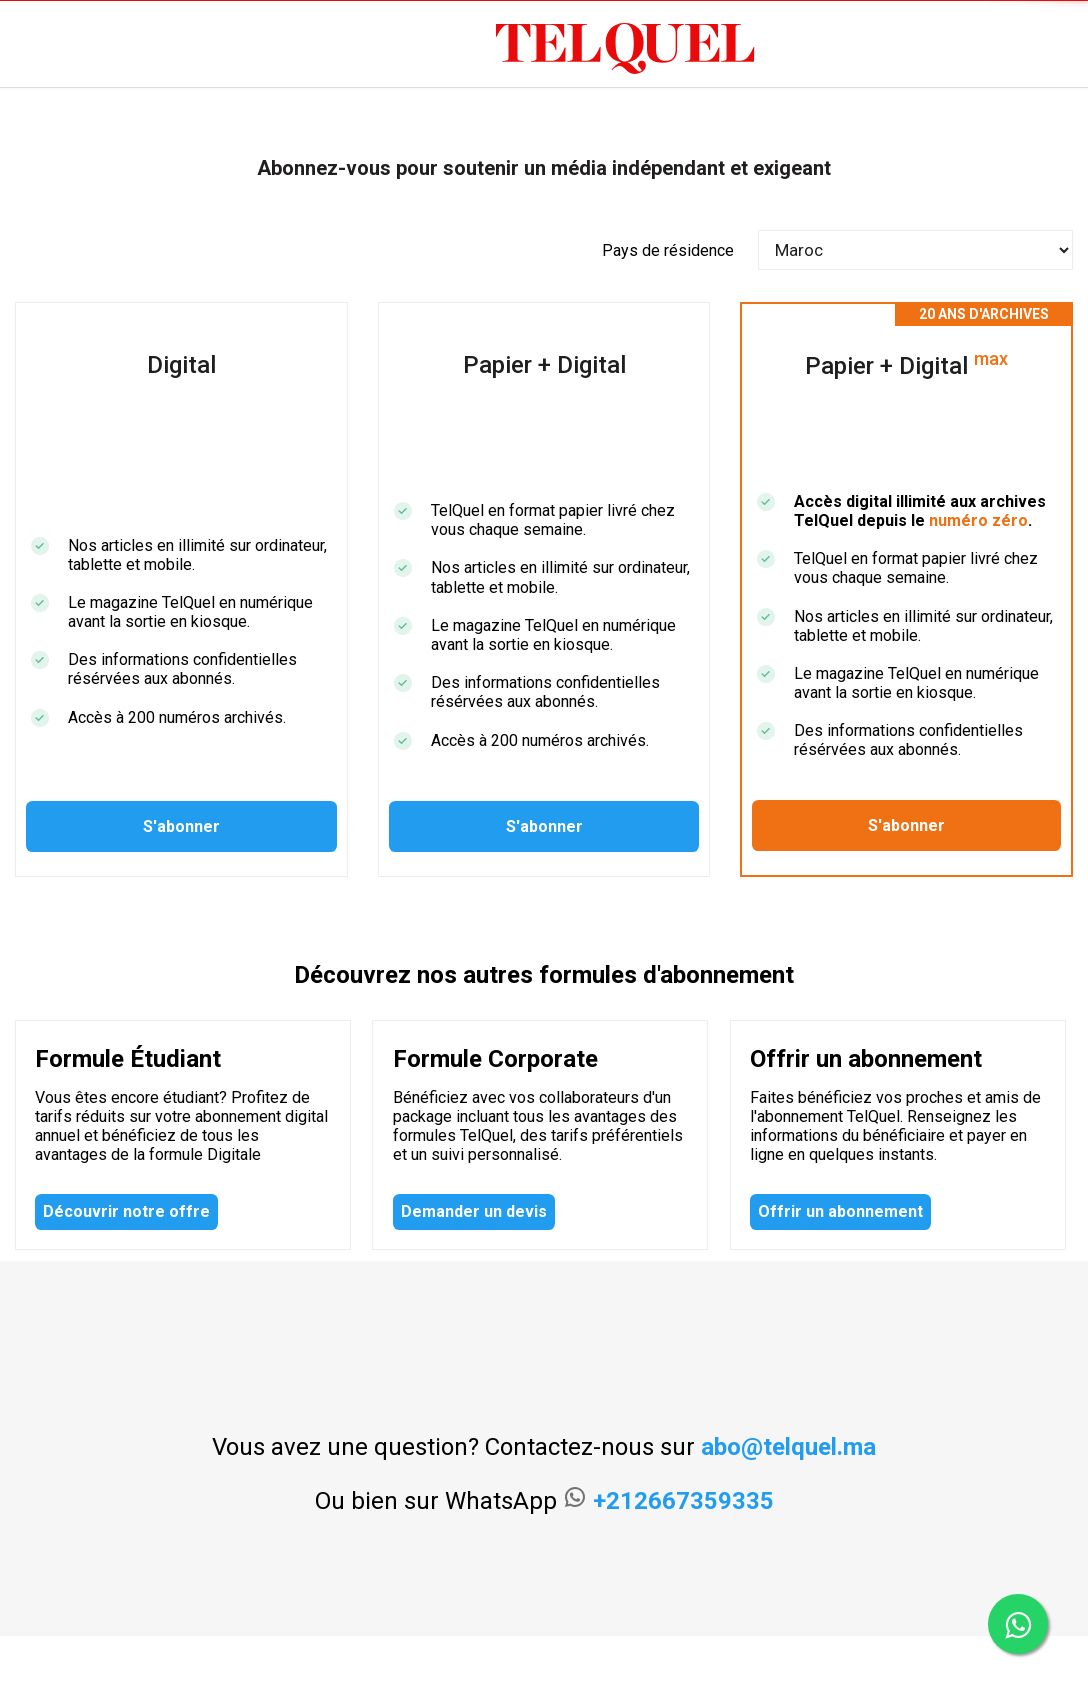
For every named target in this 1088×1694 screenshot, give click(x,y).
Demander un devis (474, 1211)
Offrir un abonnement (840, 1211)
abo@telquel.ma (788, 1447)
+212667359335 (683, 1501)
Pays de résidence (668, 250)
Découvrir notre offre (126, 1211)
